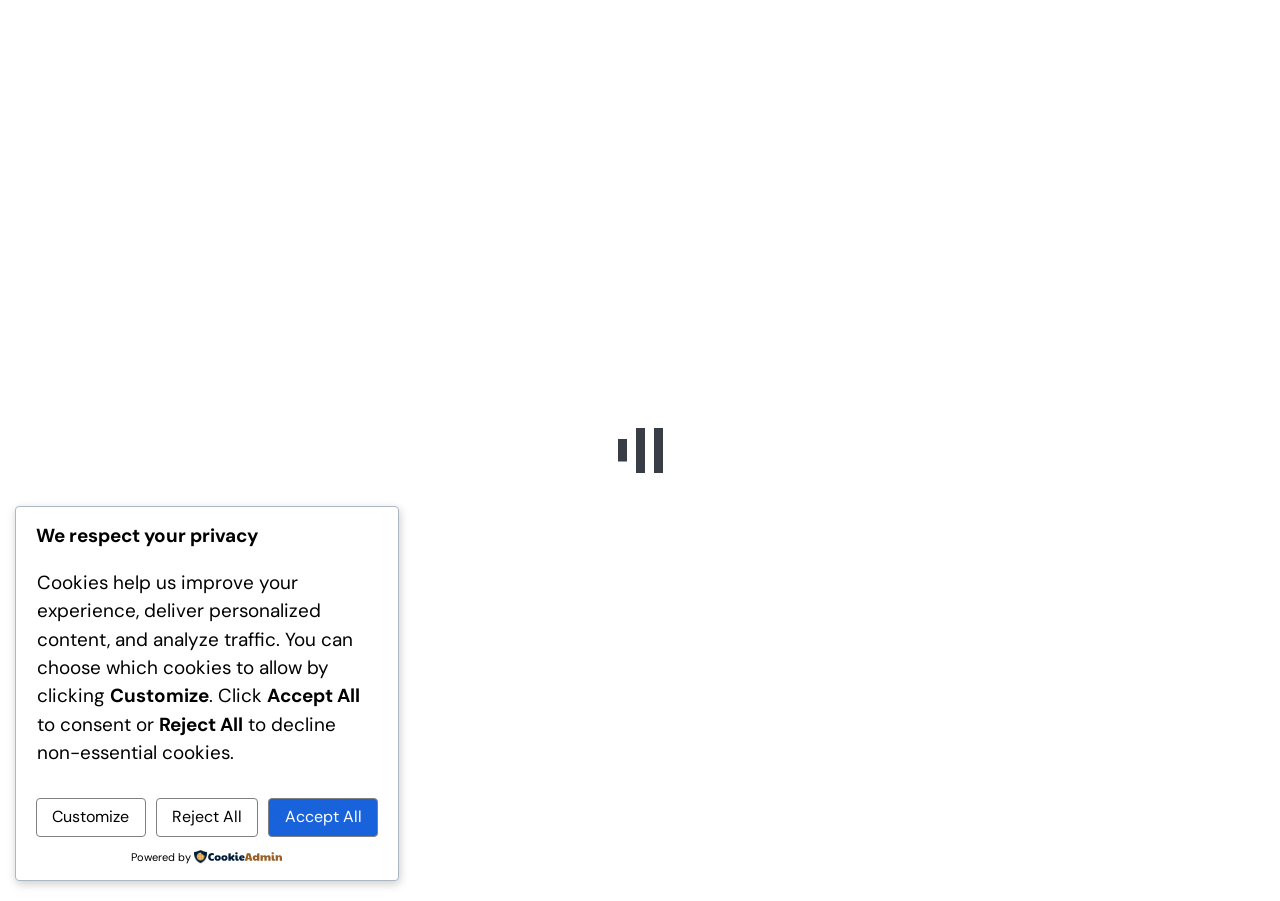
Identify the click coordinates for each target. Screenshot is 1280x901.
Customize (90, 816)
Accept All (323, 816)
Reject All (207, 816)
